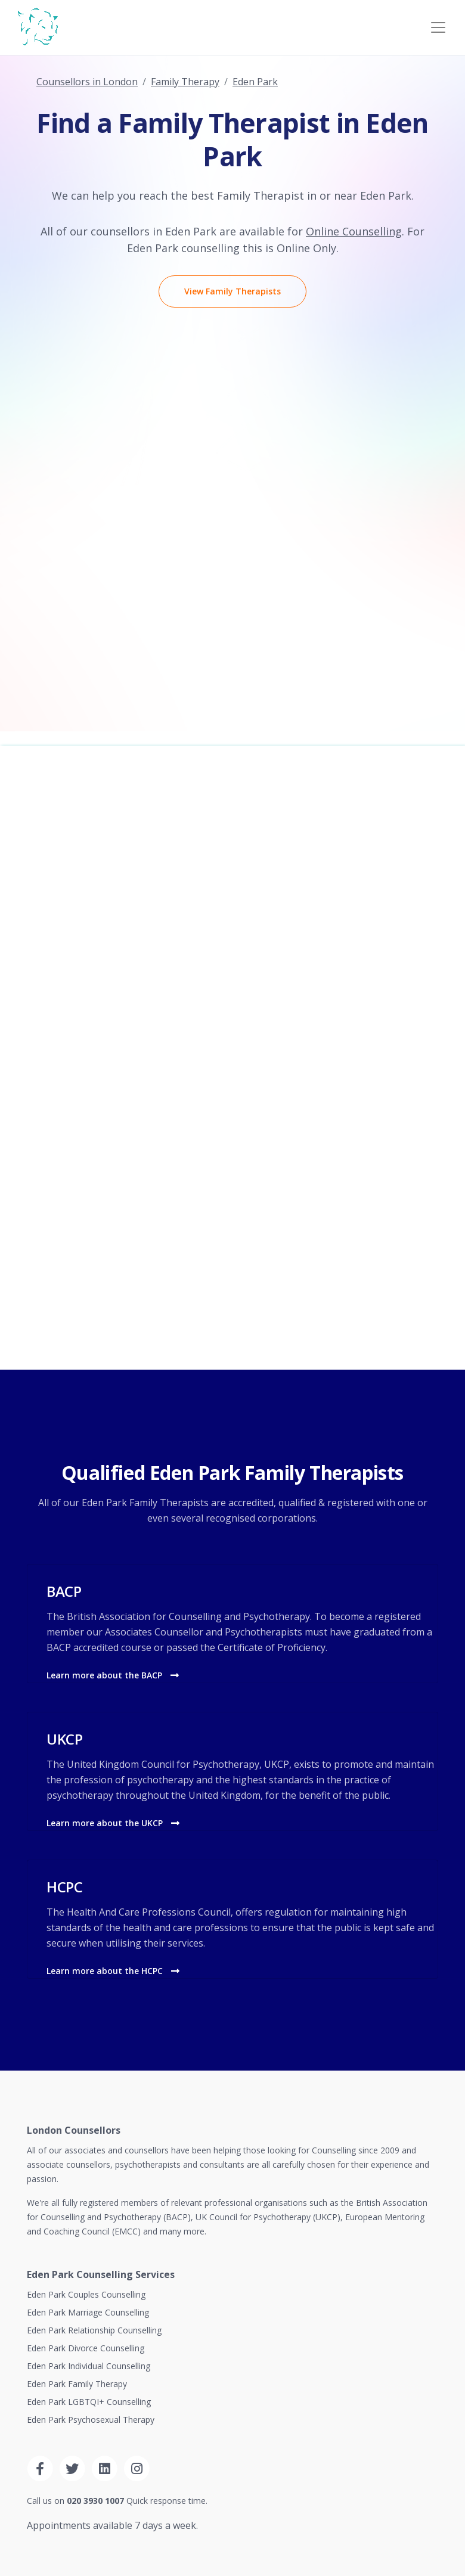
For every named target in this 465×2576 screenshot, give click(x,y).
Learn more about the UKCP (112, 1823)
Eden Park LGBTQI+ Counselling (89, 2401)
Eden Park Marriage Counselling (88, 2312)
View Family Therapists (232, 291)
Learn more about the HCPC (112, 1970)
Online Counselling (354, 231)
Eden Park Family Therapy (77, 2383)
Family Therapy (185, 81)
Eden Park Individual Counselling (88, 2366)
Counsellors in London (87, 81)
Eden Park (255, 81)
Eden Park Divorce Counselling (85, 2348)
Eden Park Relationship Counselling (94, 2330)
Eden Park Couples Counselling (86, 2294)
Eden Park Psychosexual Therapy (90, 2419)
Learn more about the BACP (112, 1675)
